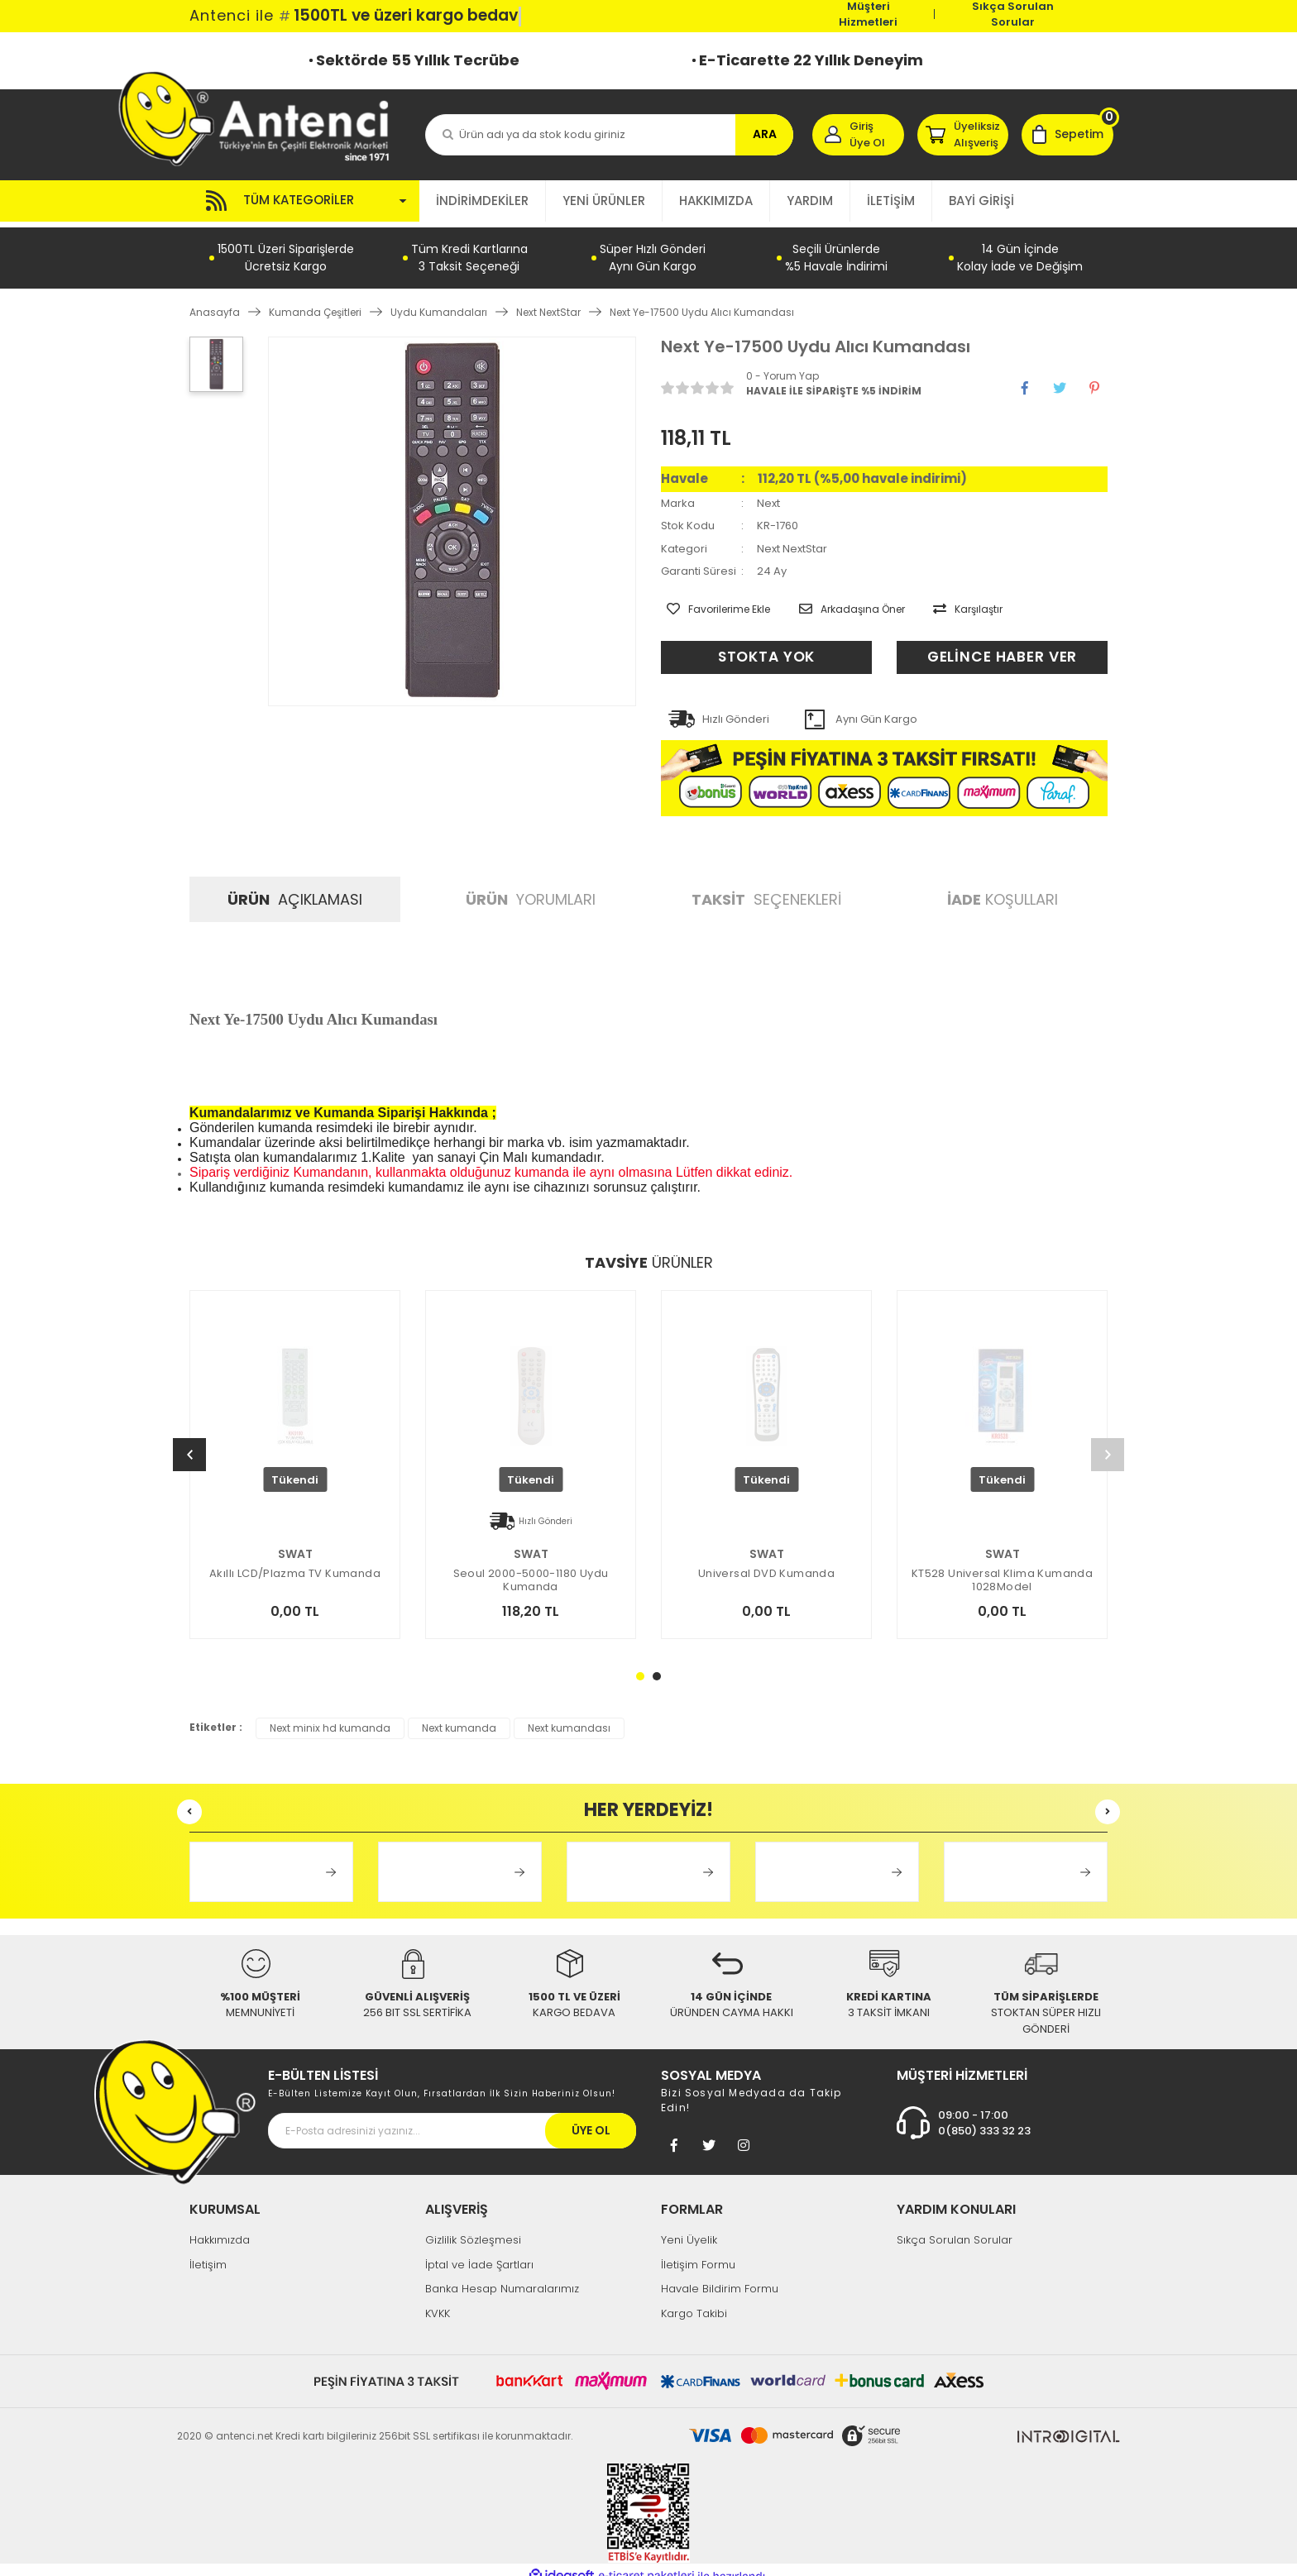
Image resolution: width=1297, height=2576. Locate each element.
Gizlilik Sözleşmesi (473, 2228)
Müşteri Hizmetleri (868, 14)
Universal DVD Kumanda (766, 1562)
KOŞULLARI (1002, 888)
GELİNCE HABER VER (1001, 645)
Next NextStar (792, 543)
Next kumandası (569, 1716)
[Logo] (262, 118)
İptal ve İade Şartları (479, 2252)
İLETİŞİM (891, 200)
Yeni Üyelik (689, 2228)
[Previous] (189, 1443)
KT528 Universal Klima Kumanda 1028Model (1002, 1568)
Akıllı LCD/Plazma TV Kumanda (294, 1562)
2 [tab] (657, 1664)
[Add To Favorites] (712, 601)
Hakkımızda (219, 2228)
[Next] (1107, 1443)
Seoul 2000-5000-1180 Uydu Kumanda (531, 1568)
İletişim (208, 2252)
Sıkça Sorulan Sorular (1013, 14)
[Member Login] (858, 134)
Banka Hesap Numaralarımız (502, 2277)
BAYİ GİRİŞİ (981, 200)
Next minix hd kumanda (330, 1716)
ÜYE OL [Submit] (591, 2118)
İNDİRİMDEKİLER (482, 200)
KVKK (437, 2301)
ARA (765, 134)
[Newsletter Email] (452, 2119)
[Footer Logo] (175, 2099)
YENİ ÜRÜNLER (603, 200)
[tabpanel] (766, 1473)
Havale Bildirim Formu (719, 2277)
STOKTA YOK (767, 645)
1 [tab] (640, 1664)
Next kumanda (459, 1716)
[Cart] (1067, 134)
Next (768, 497)
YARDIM (810, 200)
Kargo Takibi (694, 2301)
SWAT (295, 1541)
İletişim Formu (698, 2252)
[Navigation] (304, 201)
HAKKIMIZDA (716, 200)
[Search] (609, 134)
